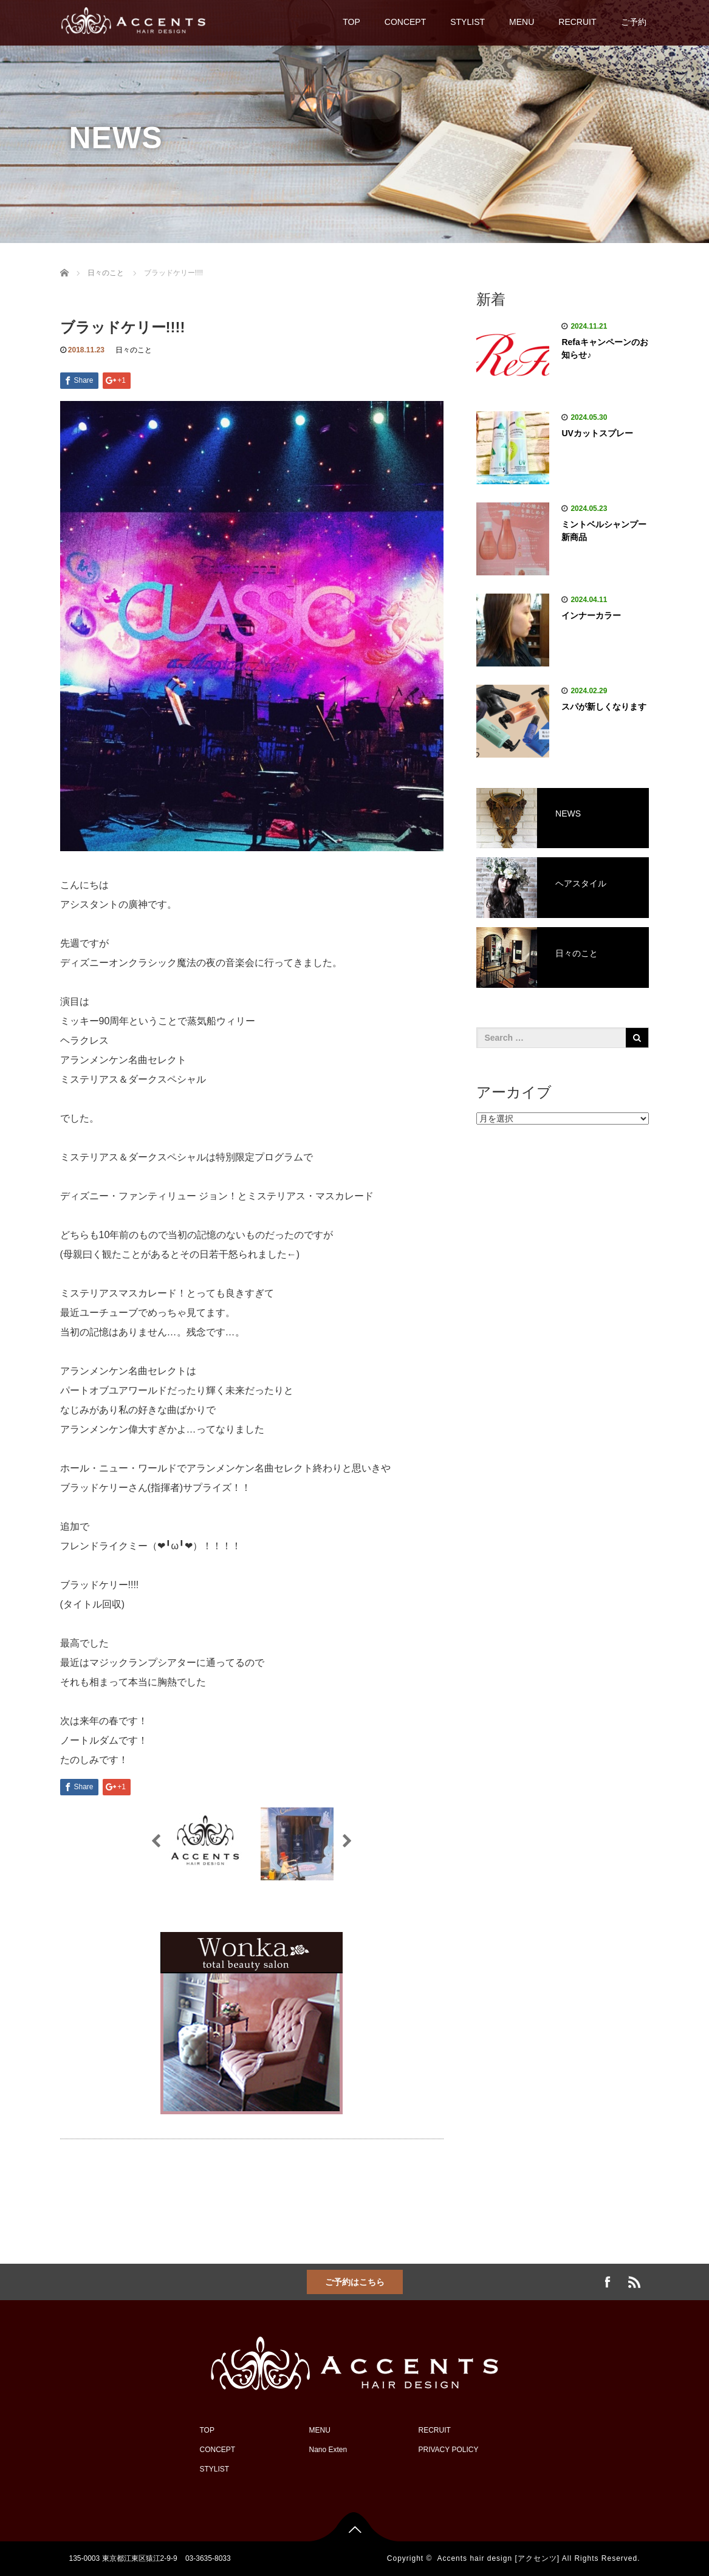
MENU (521, 22)
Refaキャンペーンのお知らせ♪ (604, 348)
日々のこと (133, 350)
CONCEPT (405, 22)
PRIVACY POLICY (449, 2449)
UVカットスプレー (596, 433)
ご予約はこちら (355, 2282)
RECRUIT (577, 22)
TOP (351, 22)
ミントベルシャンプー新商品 (603, 530)
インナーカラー (591, 615)
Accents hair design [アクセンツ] (498, 2558)
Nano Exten (328, 2449)
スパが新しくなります (603, 706)
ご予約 (633, 22)
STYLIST (467, 22)
